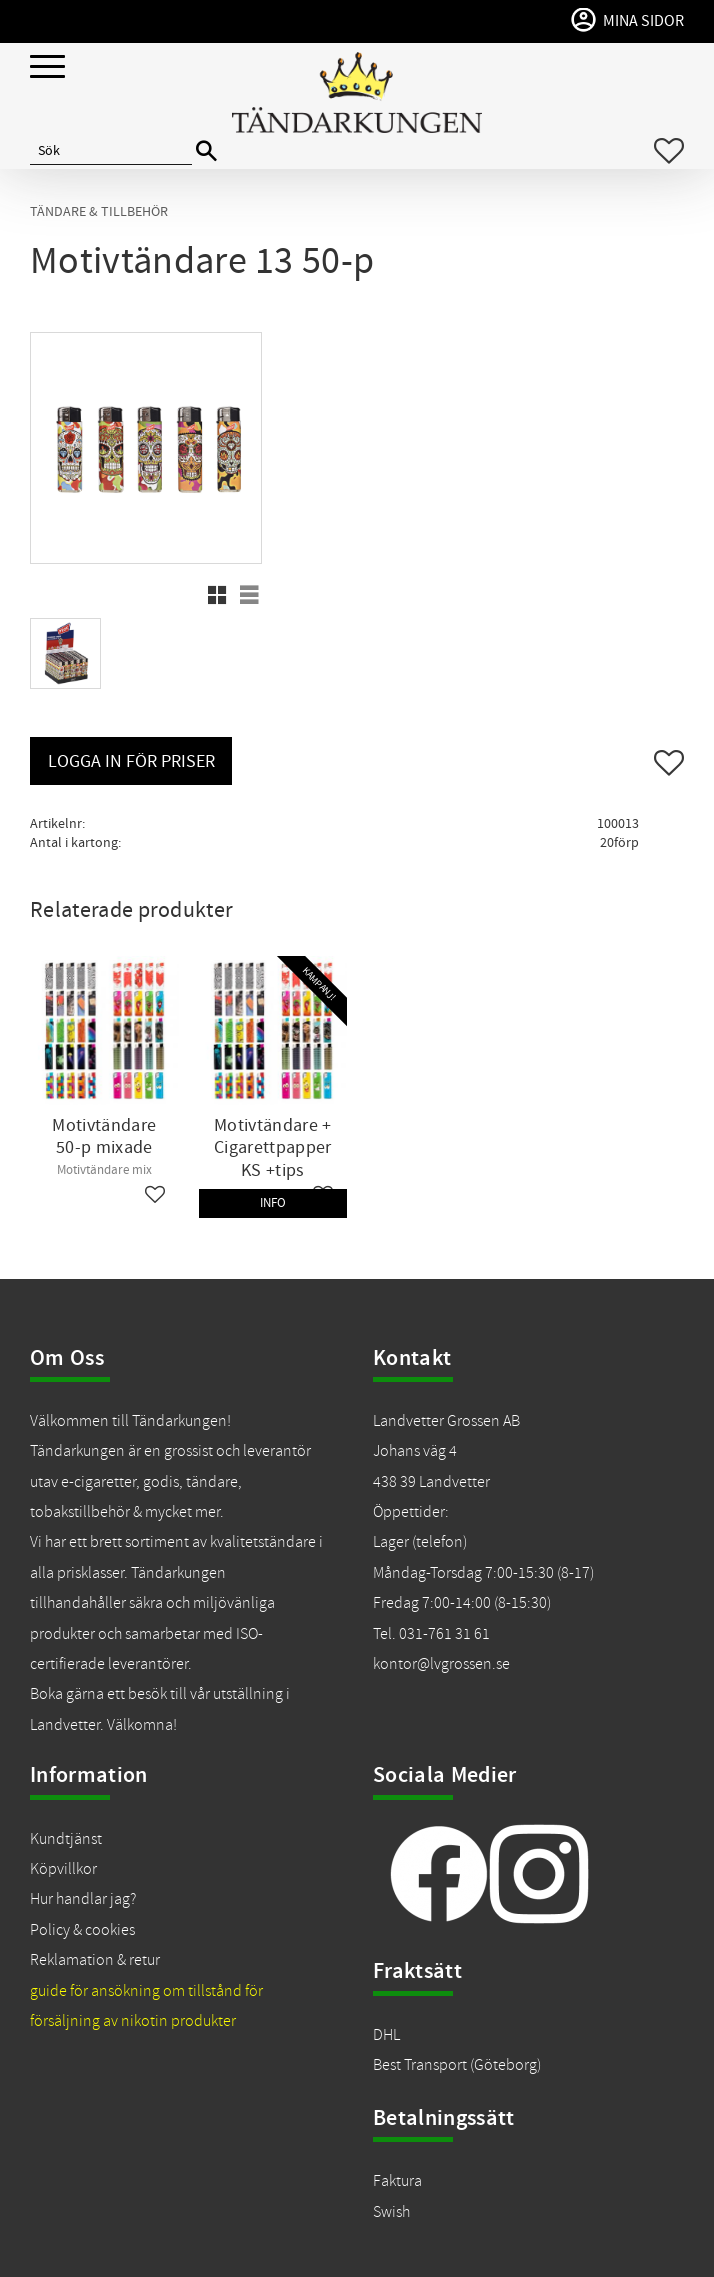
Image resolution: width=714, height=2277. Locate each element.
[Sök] (206, 151)
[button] (47, 67)
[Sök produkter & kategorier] (111, 151)
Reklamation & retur (95, 1960)
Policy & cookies (82, 1930)
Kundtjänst (66, 1839)
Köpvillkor (63, 1869)
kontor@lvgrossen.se (441, 1664)
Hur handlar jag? (83, 1899)
